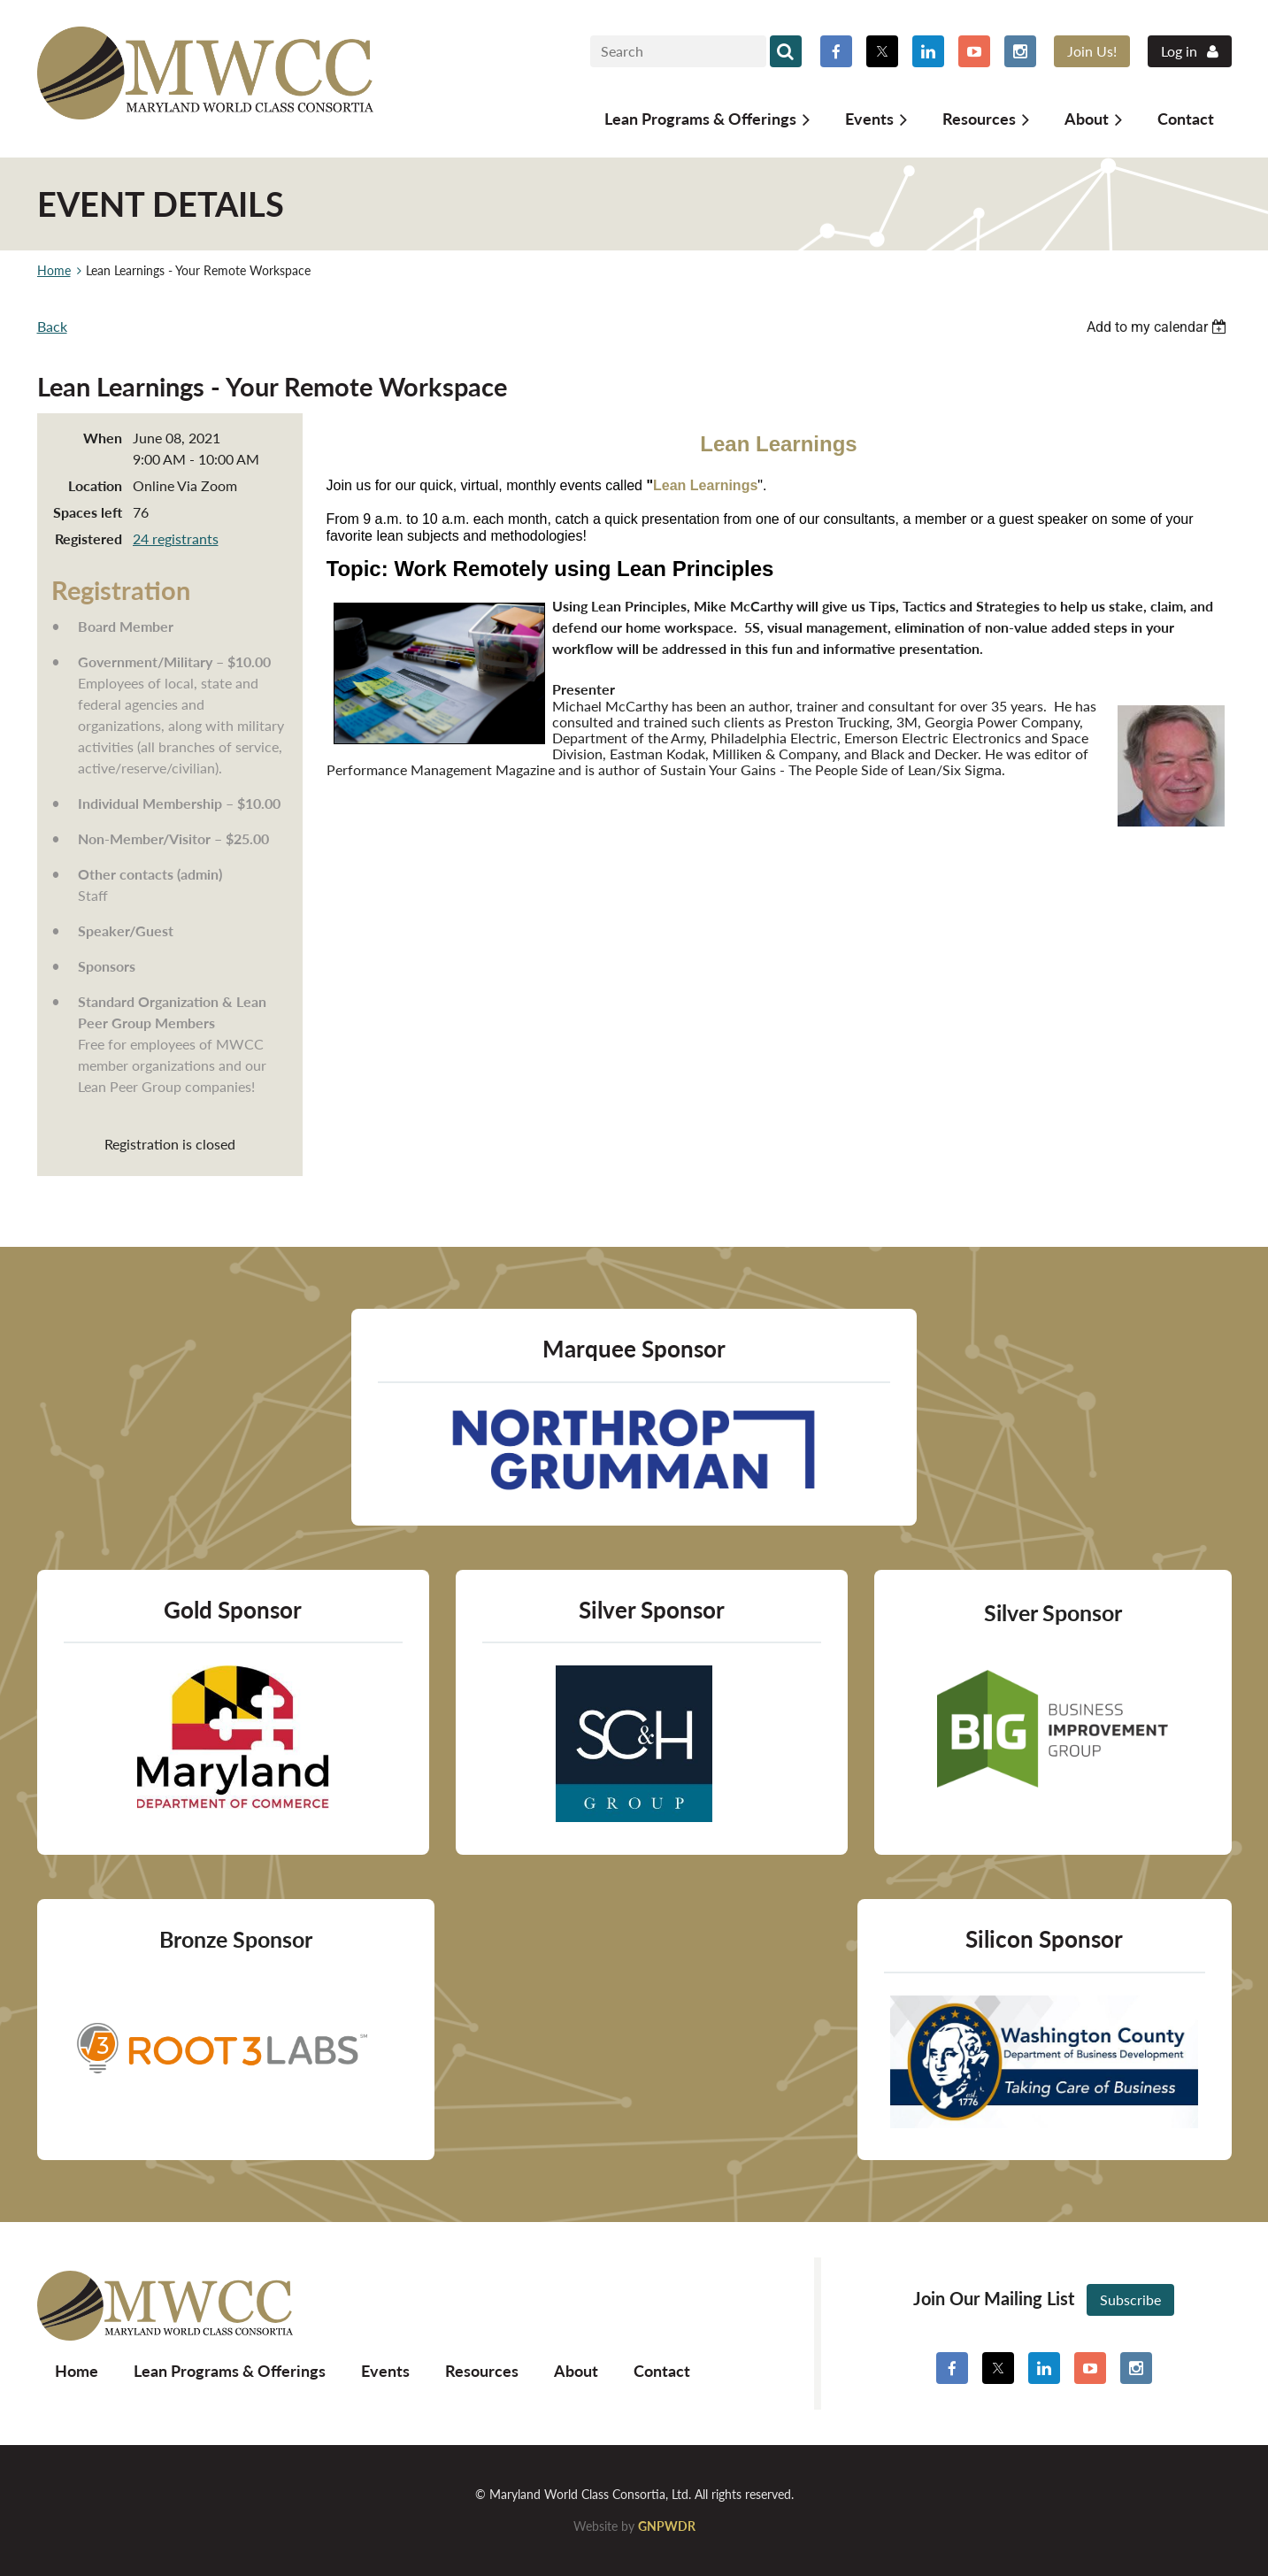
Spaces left (87, 512)
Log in (1179, 50)
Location (95, 485)
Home (54, 270)
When (102, 437)
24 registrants (176, 538)
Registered (88, 538)
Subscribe (1130, 2299)
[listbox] (1159, 327)
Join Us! (1092, 50)
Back (52, 326)
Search (786, 51)
